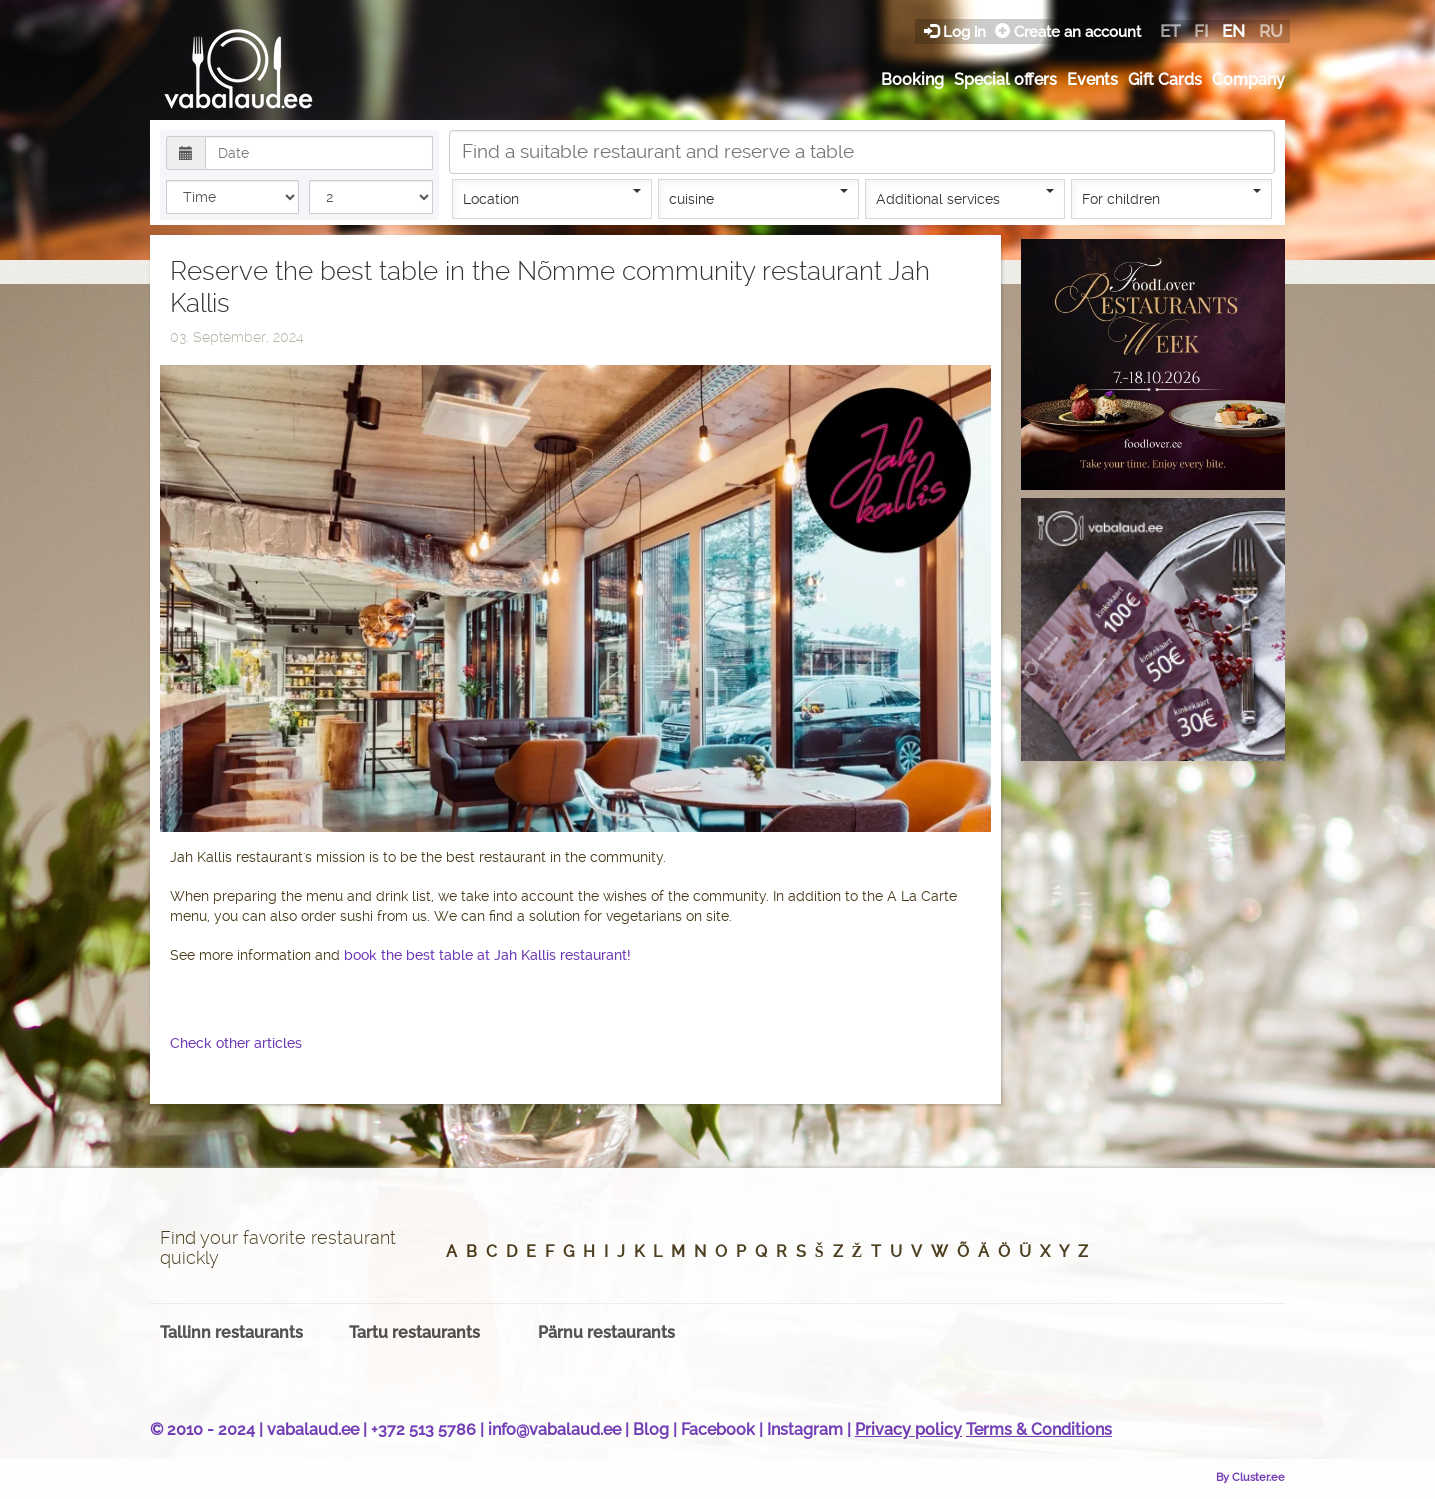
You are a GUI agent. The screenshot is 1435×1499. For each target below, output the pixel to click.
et (1170, 31)
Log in (957, 31)
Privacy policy (908, 1429)
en (1233, 31)
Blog (651, 1429)
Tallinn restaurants (231, 1332)
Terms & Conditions (1039, 1429)
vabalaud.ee (313, 1429)
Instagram (805, 1429)
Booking (912, 79)
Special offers (1005, 79)
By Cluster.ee (1250, 1477)
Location (552, 198)
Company (1248, 79)
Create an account (1068, 31)
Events (1092, 79)
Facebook (718, 1429)
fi (1201, 31)
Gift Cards (1165, 79)
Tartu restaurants (414, 1332)
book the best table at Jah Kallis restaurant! (487, 955)
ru (1271, 31)
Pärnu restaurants (606, 1332)
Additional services (965, 198)
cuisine (758, 198)
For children (1171, 198)
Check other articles (236, 1043)
